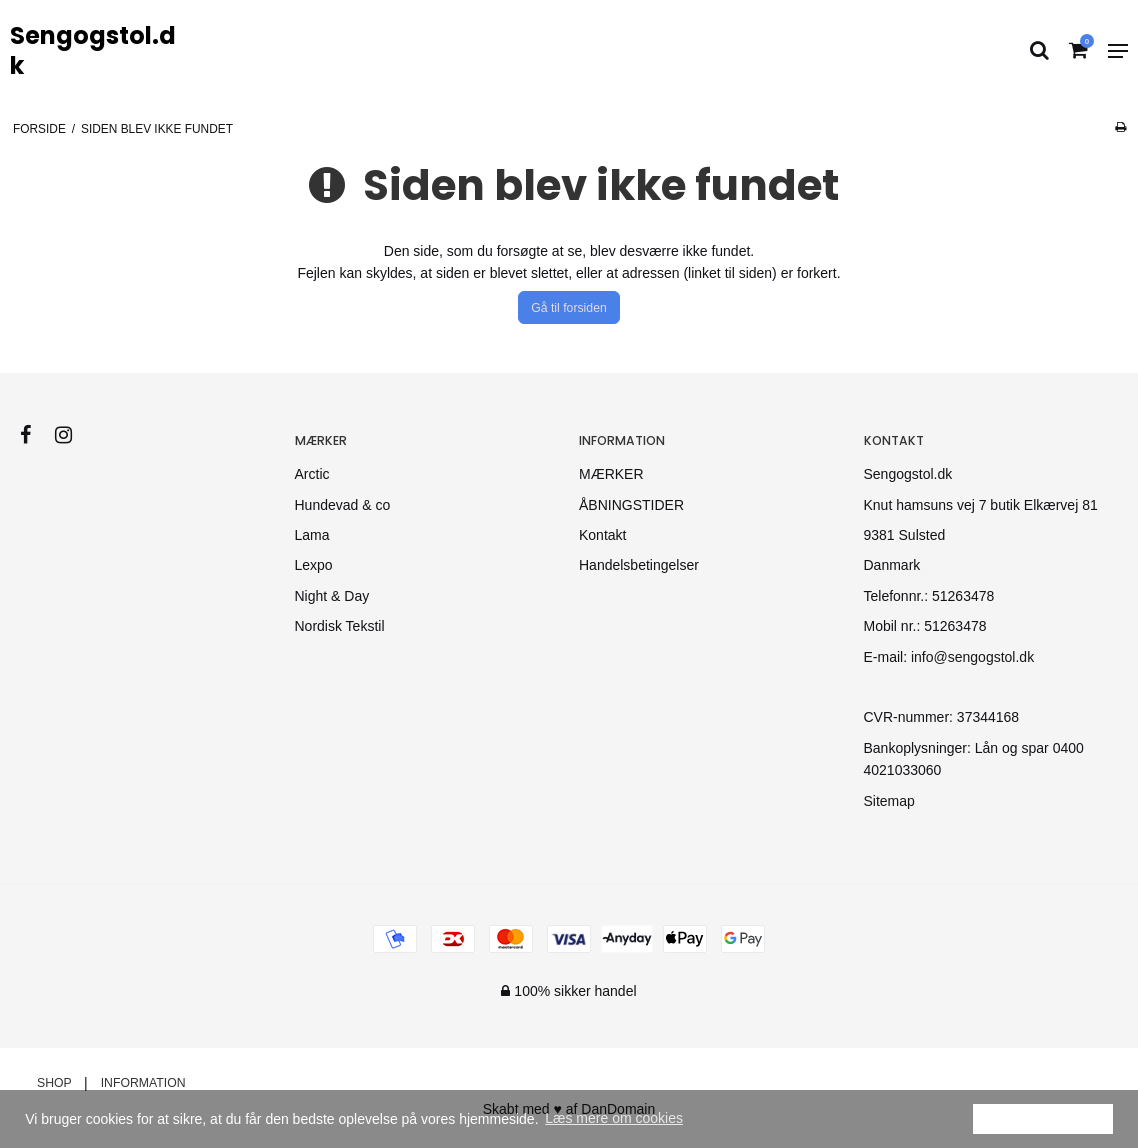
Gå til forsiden (569, 308)
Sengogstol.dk (93, 51)
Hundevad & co (343, 505)
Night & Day (332, 596)
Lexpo (314, 565)
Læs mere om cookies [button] (614, 1118)
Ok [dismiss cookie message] (1043, 1118)
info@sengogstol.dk (972, 657)
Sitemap (889, 801)
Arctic (312, 474)
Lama (312, 535)
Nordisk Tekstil (340, 626)
